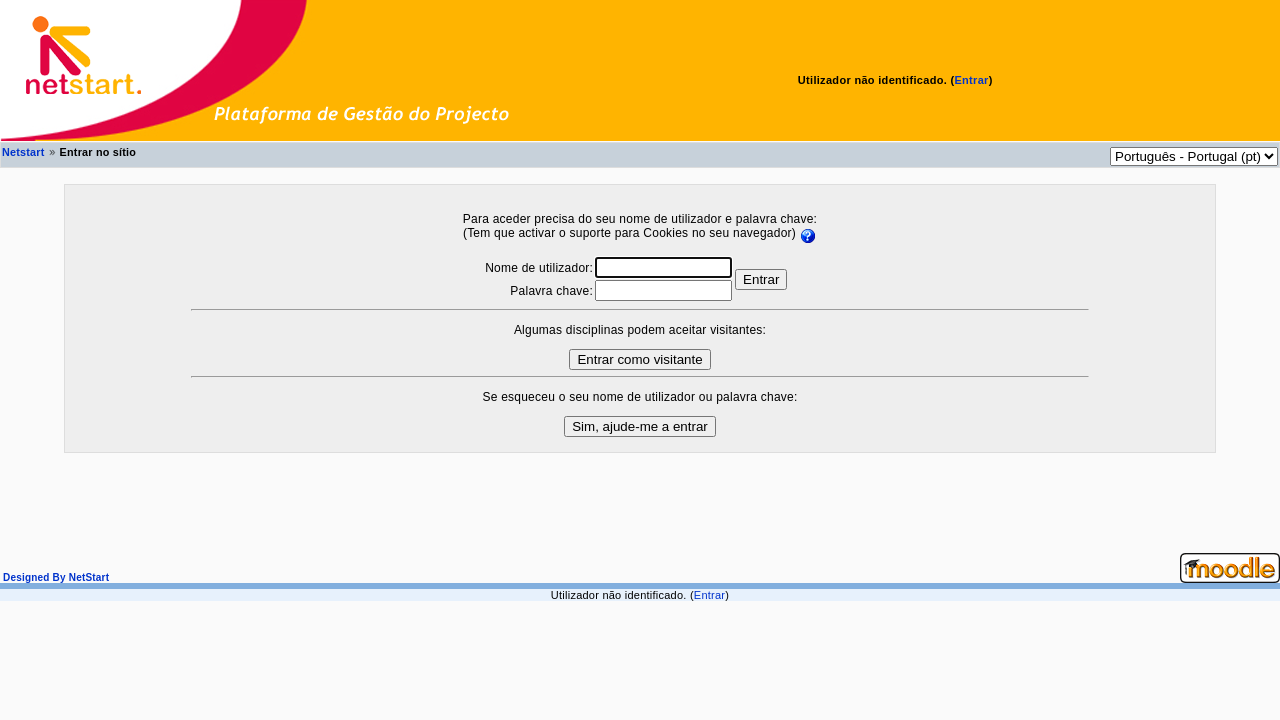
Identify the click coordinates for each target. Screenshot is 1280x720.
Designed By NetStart (54, 577)
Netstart (23, 152)
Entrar (971, 80)
